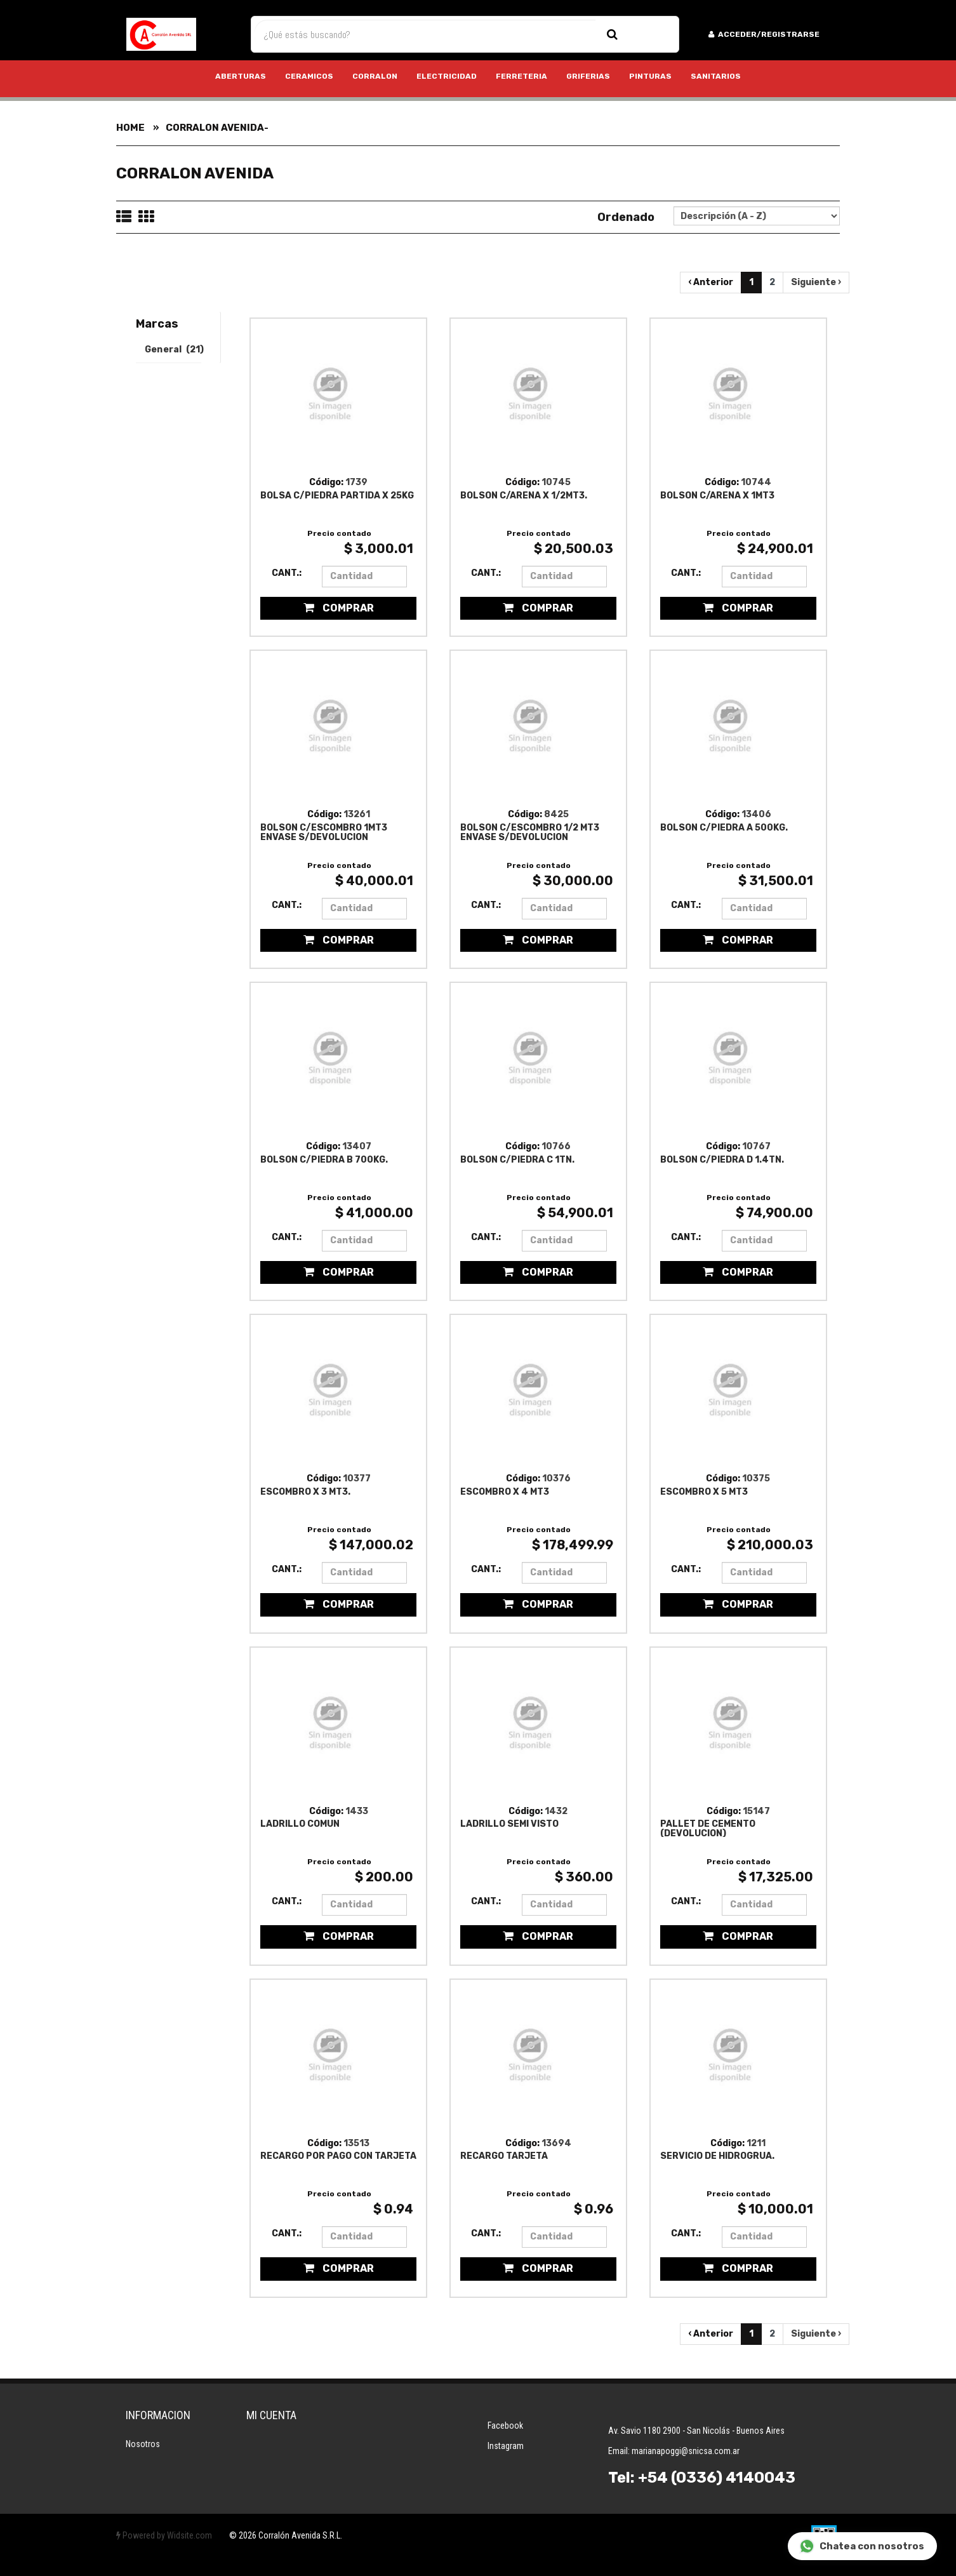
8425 (556, 814)
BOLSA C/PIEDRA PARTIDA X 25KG (337, 496)
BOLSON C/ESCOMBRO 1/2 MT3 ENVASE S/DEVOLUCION (529, 832)
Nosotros (143, 2444)
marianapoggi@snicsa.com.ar (686, 2451)
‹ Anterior (710, 282)
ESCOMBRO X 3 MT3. (305, 1492)
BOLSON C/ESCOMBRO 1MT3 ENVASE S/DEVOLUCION (323, 832)
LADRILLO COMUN (300, 1824)
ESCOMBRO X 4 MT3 (504, 1492)
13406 (756, 814)
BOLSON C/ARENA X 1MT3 (717, 496)
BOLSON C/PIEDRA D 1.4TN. (722, 1160)
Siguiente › (816, 282)
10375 (756, 1478)
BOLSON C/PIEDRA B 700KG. (324, 1160)
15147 (756, 1811)
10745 (556, 482)
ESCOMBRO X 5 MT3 (704, 1492)
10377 (357, 1478)
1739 (356, 482)
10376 (556, 1478)
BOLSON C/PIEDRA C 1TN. (517, 1160)
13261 (356, 814)
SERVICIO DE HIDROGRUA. (717, 2156)
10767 (756, 1146)
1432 (556, 1811)
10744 (756, 482)
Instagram (506, 2446)
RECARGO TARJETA (504, 2156)
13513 (356, 2143)
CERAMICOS (309, 76)
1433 (356, 1811)
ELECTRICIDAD (446, 76)
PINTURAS (650, 76)
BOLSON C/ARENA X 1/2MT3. (523, 496)
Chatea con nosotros (861, 2546)
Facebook (505, 2425)
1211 (756, 2143)
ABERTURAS (240, 76)
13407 (356, 1146)
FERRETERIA (521, 76)
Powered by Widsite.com (164, 2535)
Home (130, 127)
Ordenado (625, 217)
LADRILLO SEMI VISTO (509, 1824)
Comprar (338, 608)
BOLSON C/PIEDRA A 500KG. (724, 828)
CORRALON (374, 76)
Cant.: (287, 573)
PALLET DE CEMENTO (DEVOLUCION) (707, 1828)
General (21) (173, 349)
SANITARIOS (716, 76)
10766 (556, 1146)
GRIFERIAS (588, 76)
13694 (556, 2143)
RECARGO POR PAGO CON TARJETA (338, 2156)
